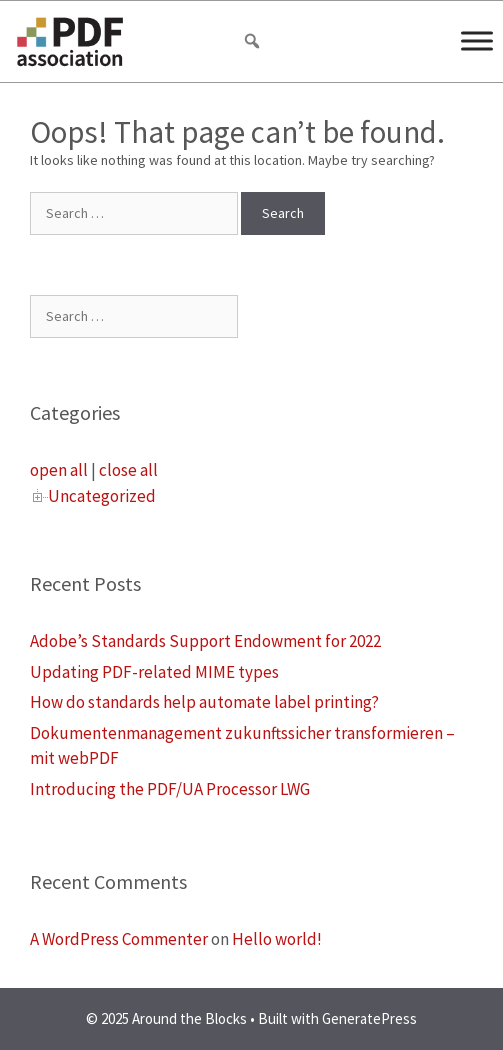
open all (59, 470)
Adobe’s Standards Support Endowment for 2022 (205, 641)
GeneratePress (369, 1018)
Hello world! (277, 939)
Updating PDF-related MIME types (154, 672)
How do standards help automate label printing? (204, 702)
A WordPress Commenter (119, 939)
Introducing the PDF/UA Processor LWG (170, 789)
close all (128, 470)
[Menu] (477, 40)
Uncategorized (102, 496)
